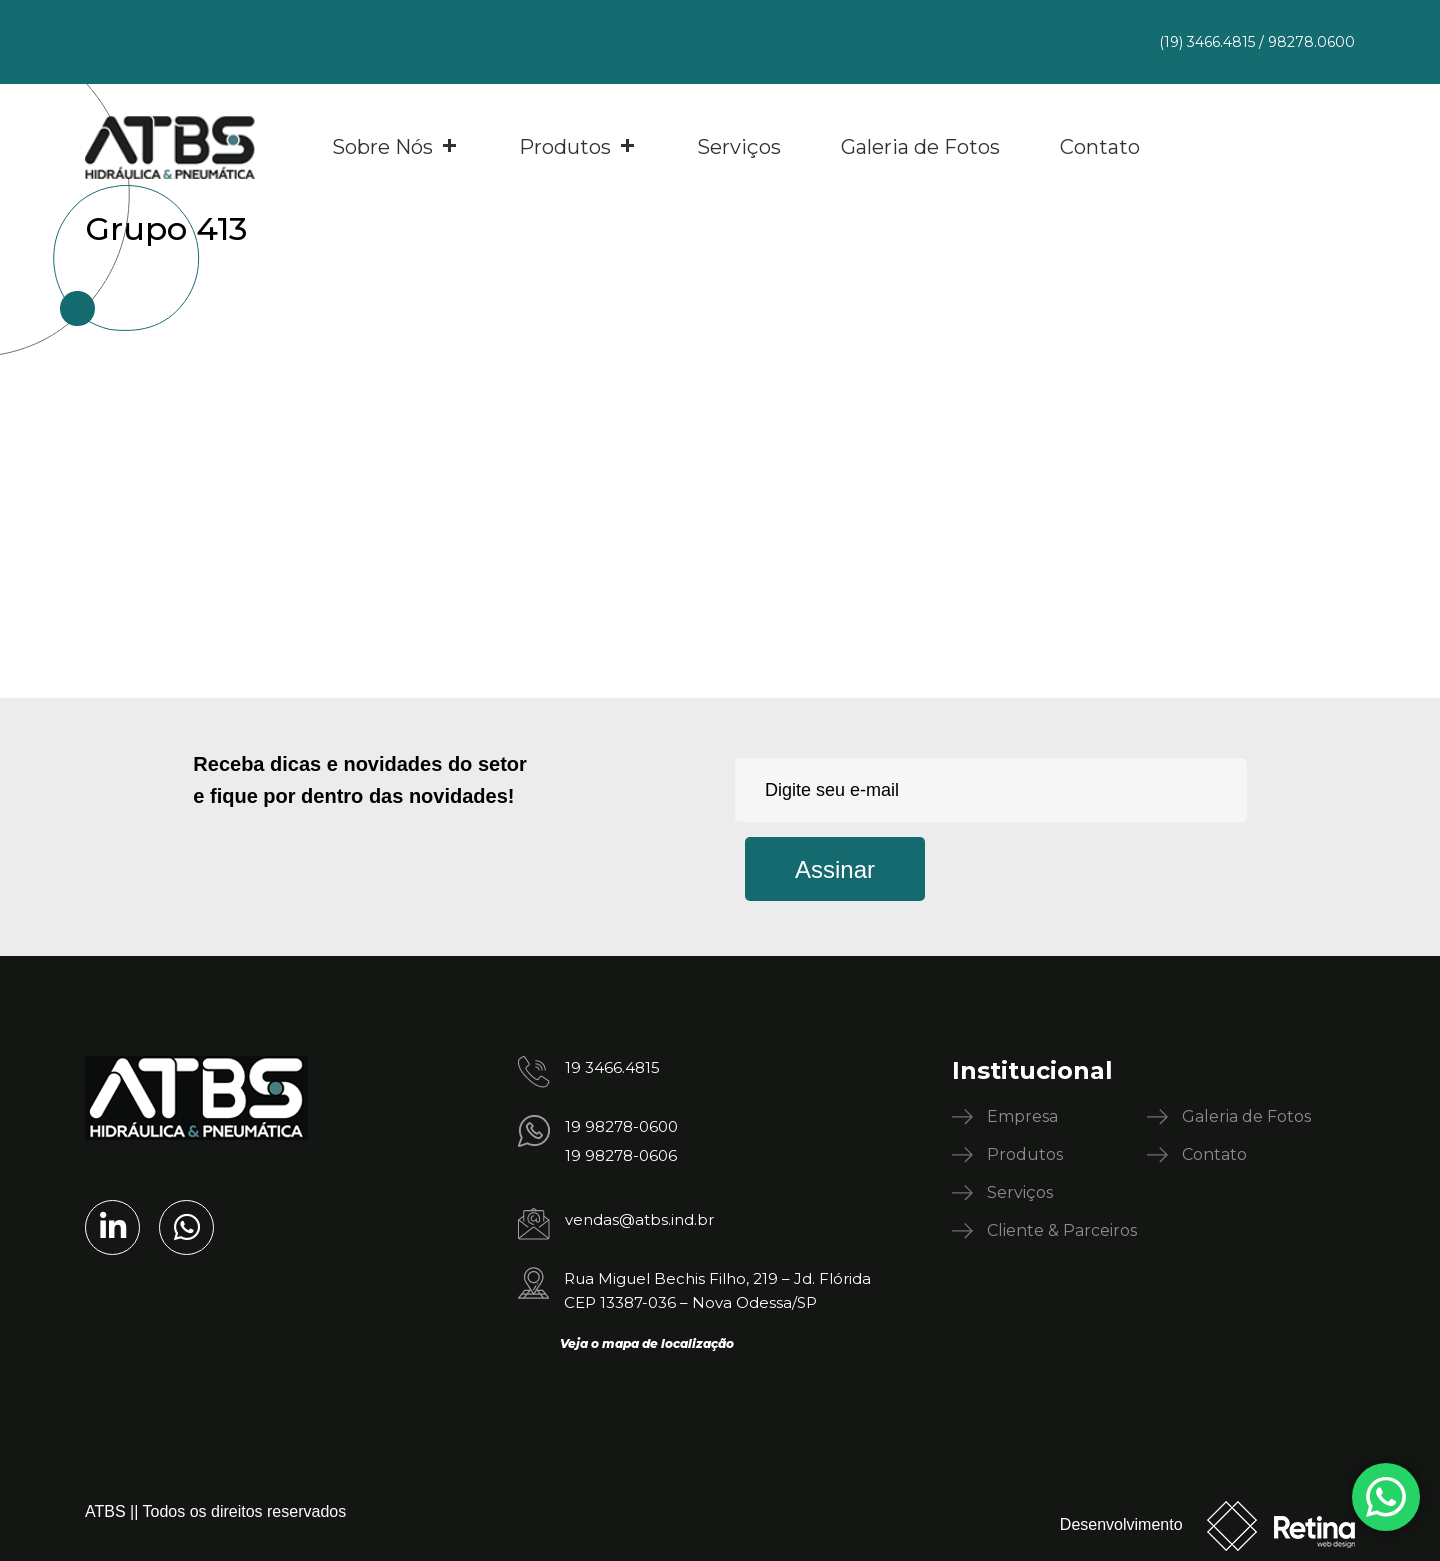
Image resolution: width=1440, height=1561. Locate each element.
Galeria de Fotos (920, 147)
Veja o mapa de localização (647, 1343)
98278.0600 (1311, 42)
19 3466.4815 (612, 1067)
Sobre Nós (395, 147)
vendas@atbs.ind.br (639, 1219)
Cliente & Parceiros (1062, 1230)
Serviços (739, 147)
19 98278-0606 (621, 1155)
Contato (1100, 147)
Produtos (578, 147)
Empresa (1022, 1116)
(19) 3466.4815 (1207, 42)
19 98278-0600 (621, 1126)
